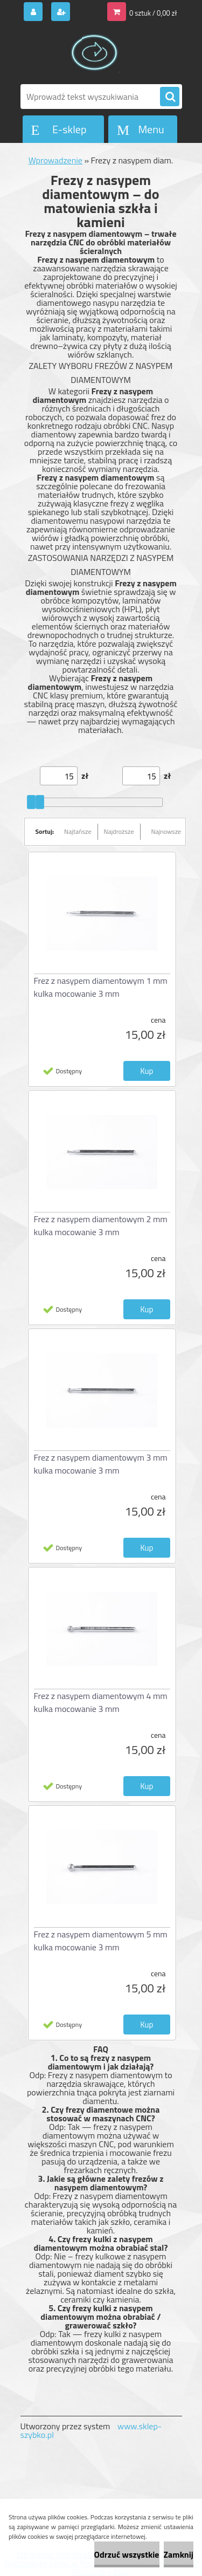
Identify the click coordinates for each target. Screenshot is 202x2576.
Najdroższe (119, 831)
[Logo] (94, 53)
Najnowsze (166, 831)
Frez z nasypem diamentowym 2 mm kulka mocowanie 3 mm (101, 1225)
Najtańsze (77, 831)
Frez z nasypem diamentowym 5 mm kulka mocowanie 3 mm (101, 1941)
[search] (169, 97)
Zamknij (178, 2554)
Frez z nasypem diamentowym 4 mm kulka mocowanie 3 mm (101, 1702)
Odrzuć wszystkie (126, 2554)
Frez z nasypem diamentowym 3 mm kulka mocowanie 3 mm (101, 1464)
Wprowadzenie (55, 160)
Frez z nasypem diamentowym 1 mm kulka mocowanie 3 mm (101, 987)
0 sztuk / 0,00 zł (153, 13)
